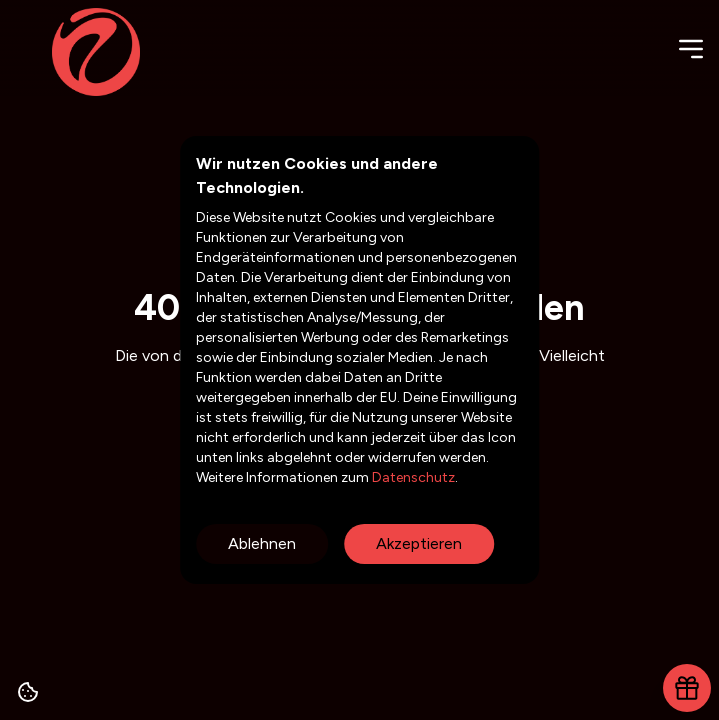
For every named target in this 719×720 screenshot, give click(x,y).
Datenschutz (412, 477)
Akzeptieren (419, 543)
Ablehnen (262, 543)
